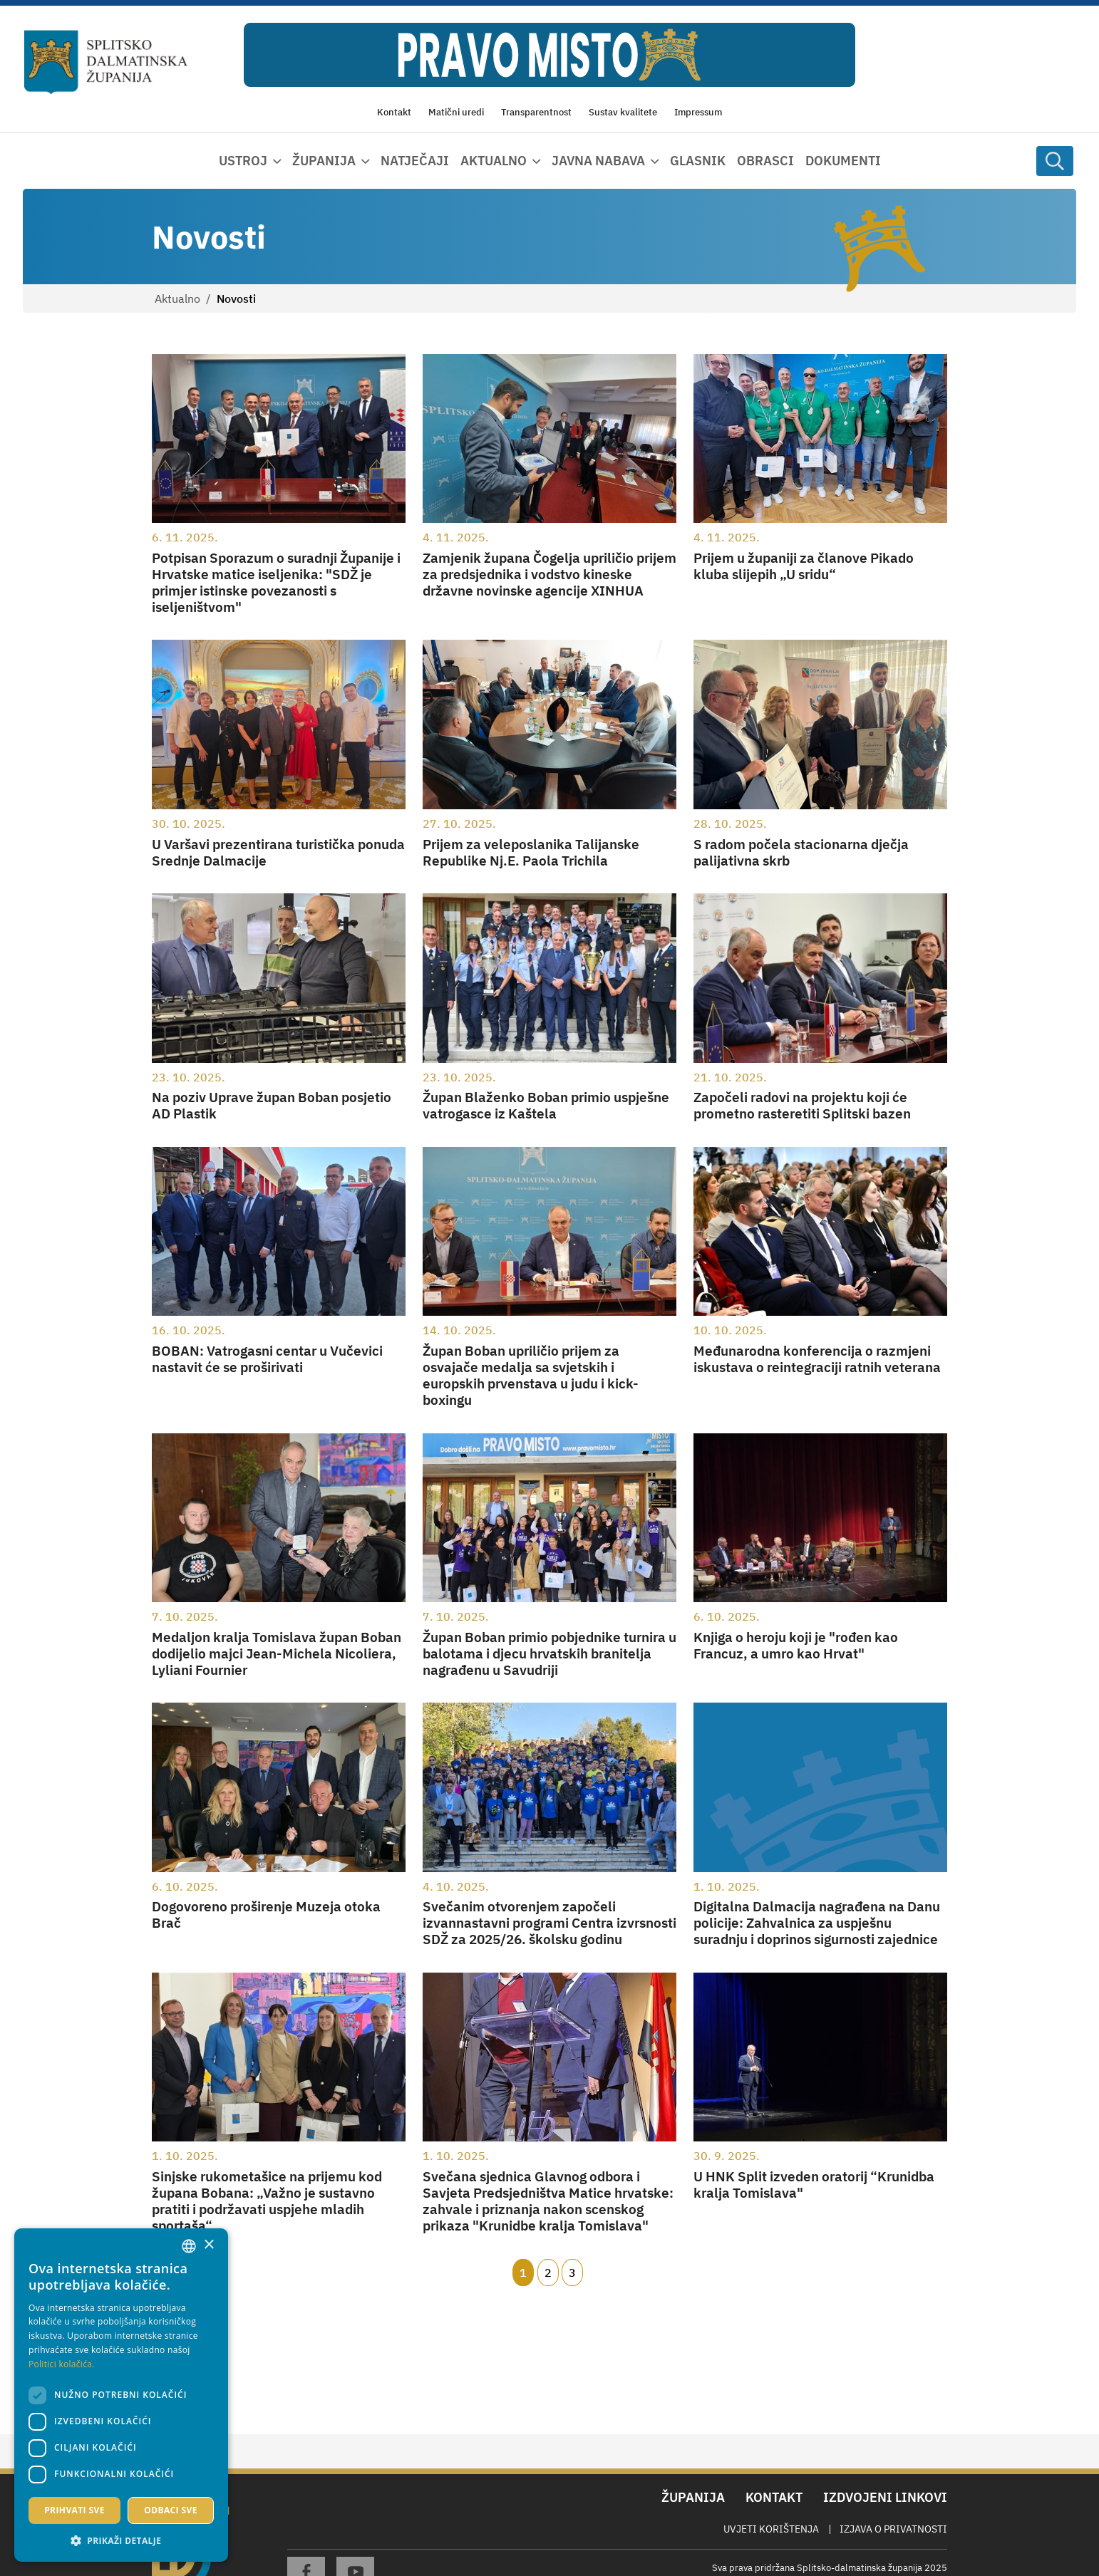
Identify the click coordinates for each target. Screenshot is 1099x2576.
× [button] (208, 2245)
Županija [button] (324, 160)
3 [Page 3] (572, 2272)
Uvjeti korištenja (771, 2529)
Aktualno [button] (493, 160)
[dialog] (121, 2395)
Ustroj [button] (243, 160)
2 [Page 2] (548, 2272)
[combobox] (189, 2246)
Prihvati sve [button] (74, 2510)
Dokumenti (843, 160)
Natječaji (415, 160)
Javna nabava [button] (598, 160)
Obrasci (765, 160)
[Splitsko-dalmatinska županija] (106, 62)
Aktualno (177, 298)
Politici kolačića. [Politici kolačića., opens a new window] (62, 2364)
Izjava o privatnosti (893, 2529)
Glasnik (698, 160)
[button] (121, 2540)
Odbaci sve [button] (170, 2510)
